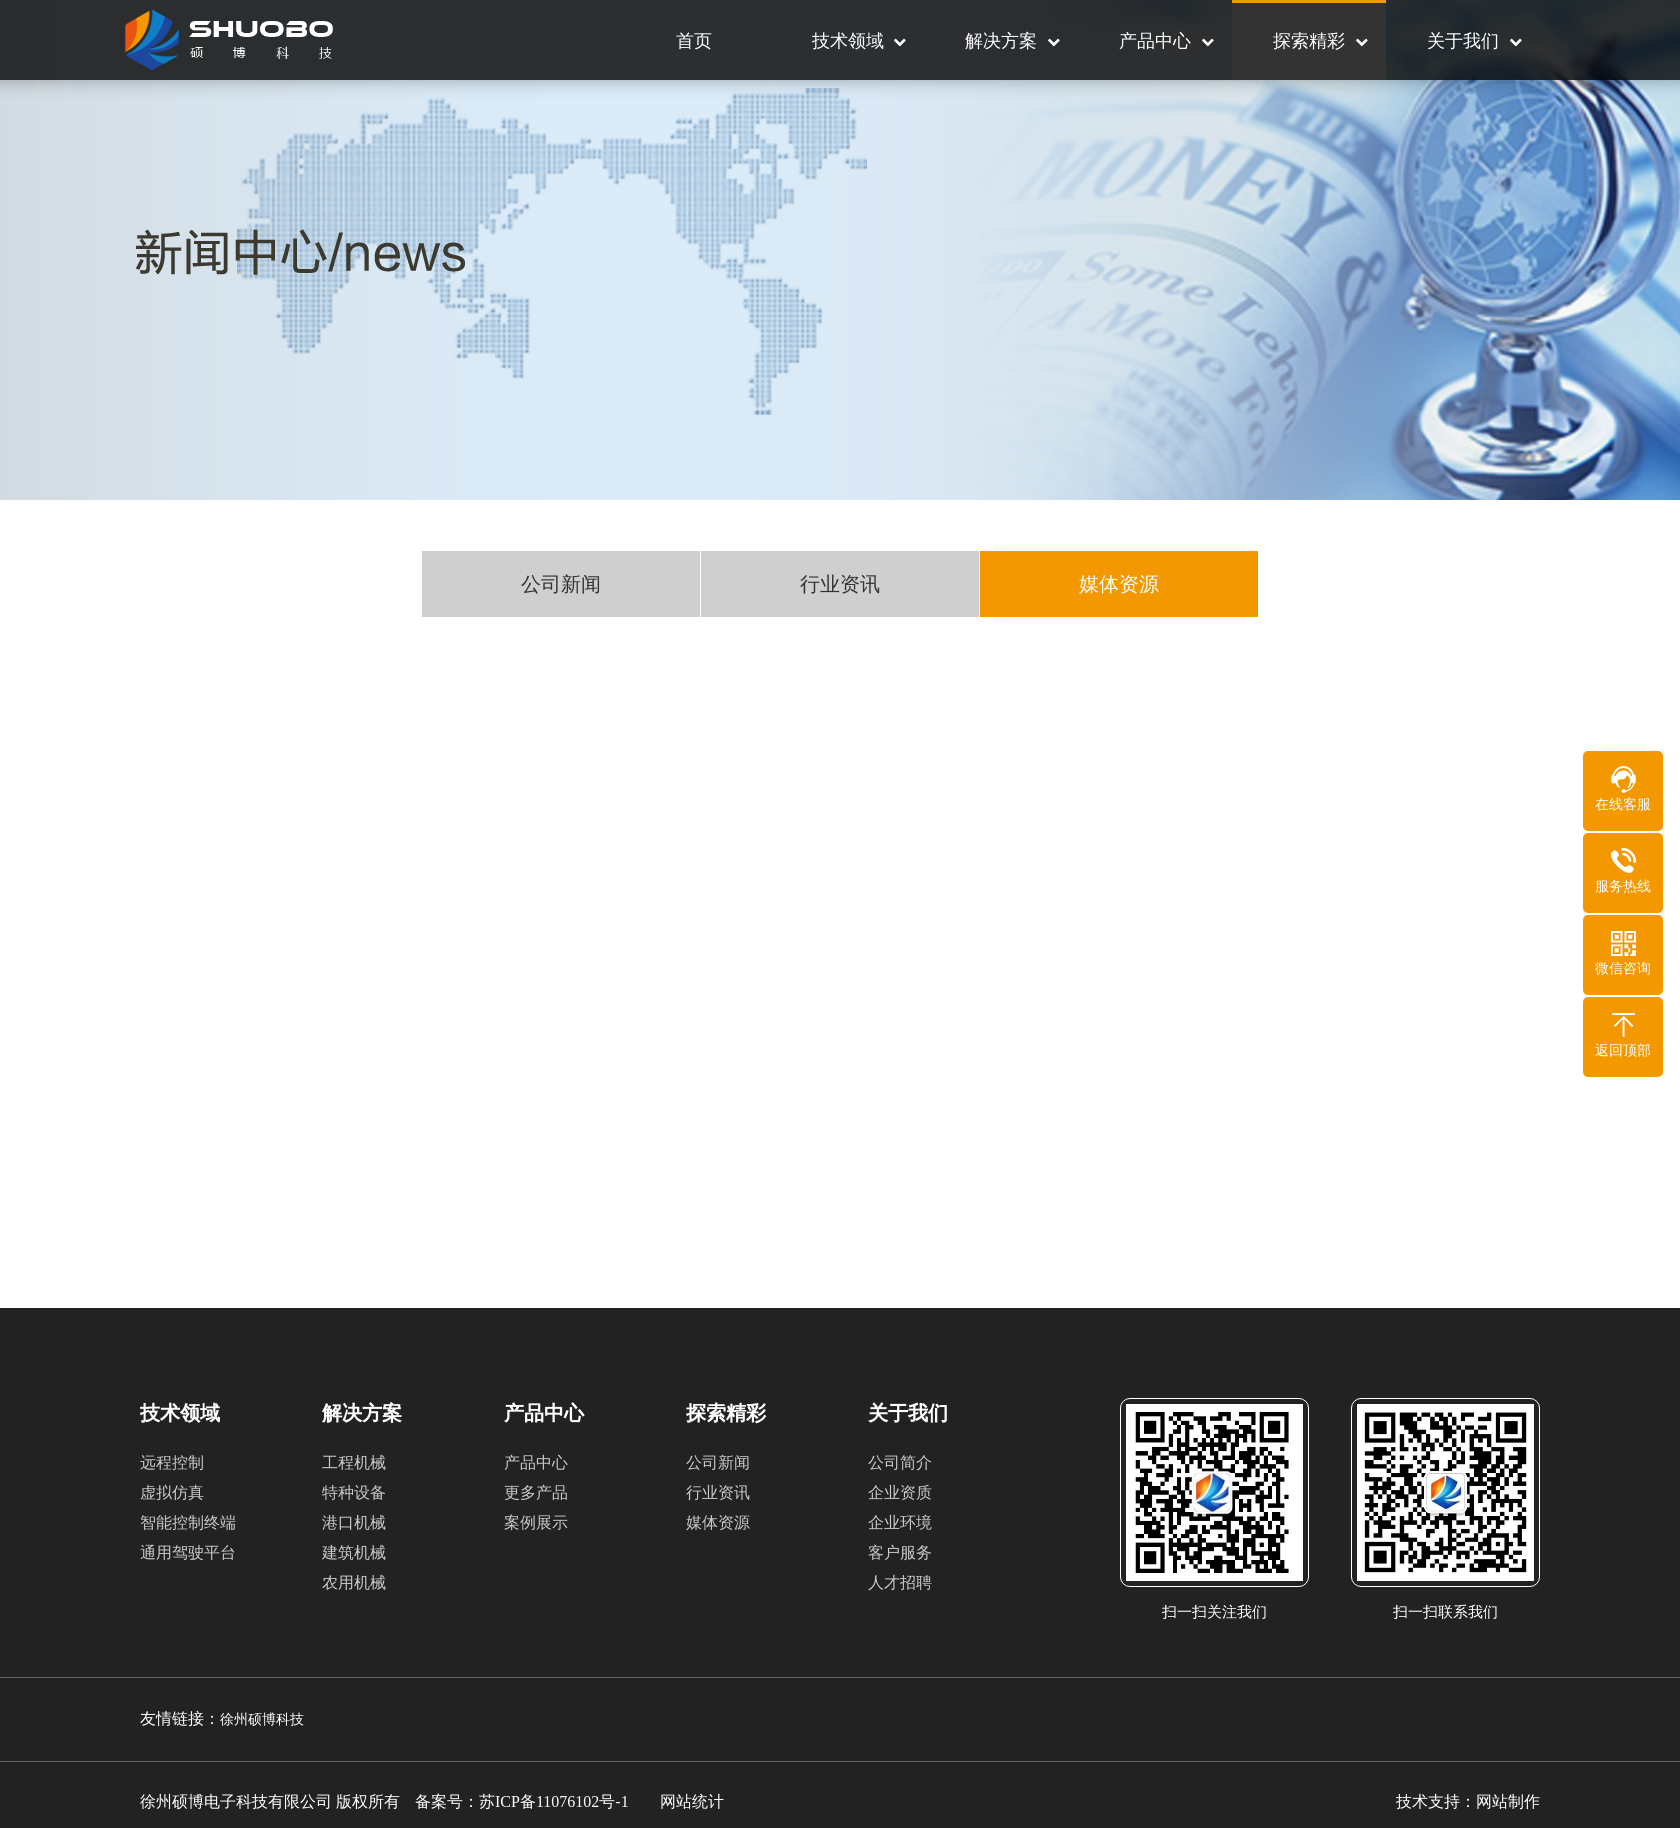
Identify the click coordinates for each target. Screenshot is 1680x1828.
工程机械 (354, 1462)
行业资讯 (840, 586)
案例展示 (536, 1522)
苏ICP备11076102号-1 (554, 1801)
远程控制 (172, 1462)
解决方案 (1001, 41)
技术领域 (848, 41)
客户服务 (900, 1552)
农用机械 (354, 1582)
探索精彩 (1309, 41)
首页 (694, 41)
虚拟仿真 (172, 1492)
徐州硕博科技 (262, 1719)
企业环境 (900, 1522)
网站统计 (692, 1801)
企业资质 (900, 1492)
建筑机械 (354, 1552)
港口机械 (354, 1522)
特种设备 (354, 1492)
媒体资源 (1119, 586)
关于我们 (1463, 41)
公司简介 (900, 1462)
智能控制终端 (188, 1522)
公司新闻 (561, 586)
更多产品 (536, 1492)
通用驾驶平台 (188, 1552)
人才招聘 (900, 1582)
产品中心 (1155, 41)
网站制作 (1508, 1801)
